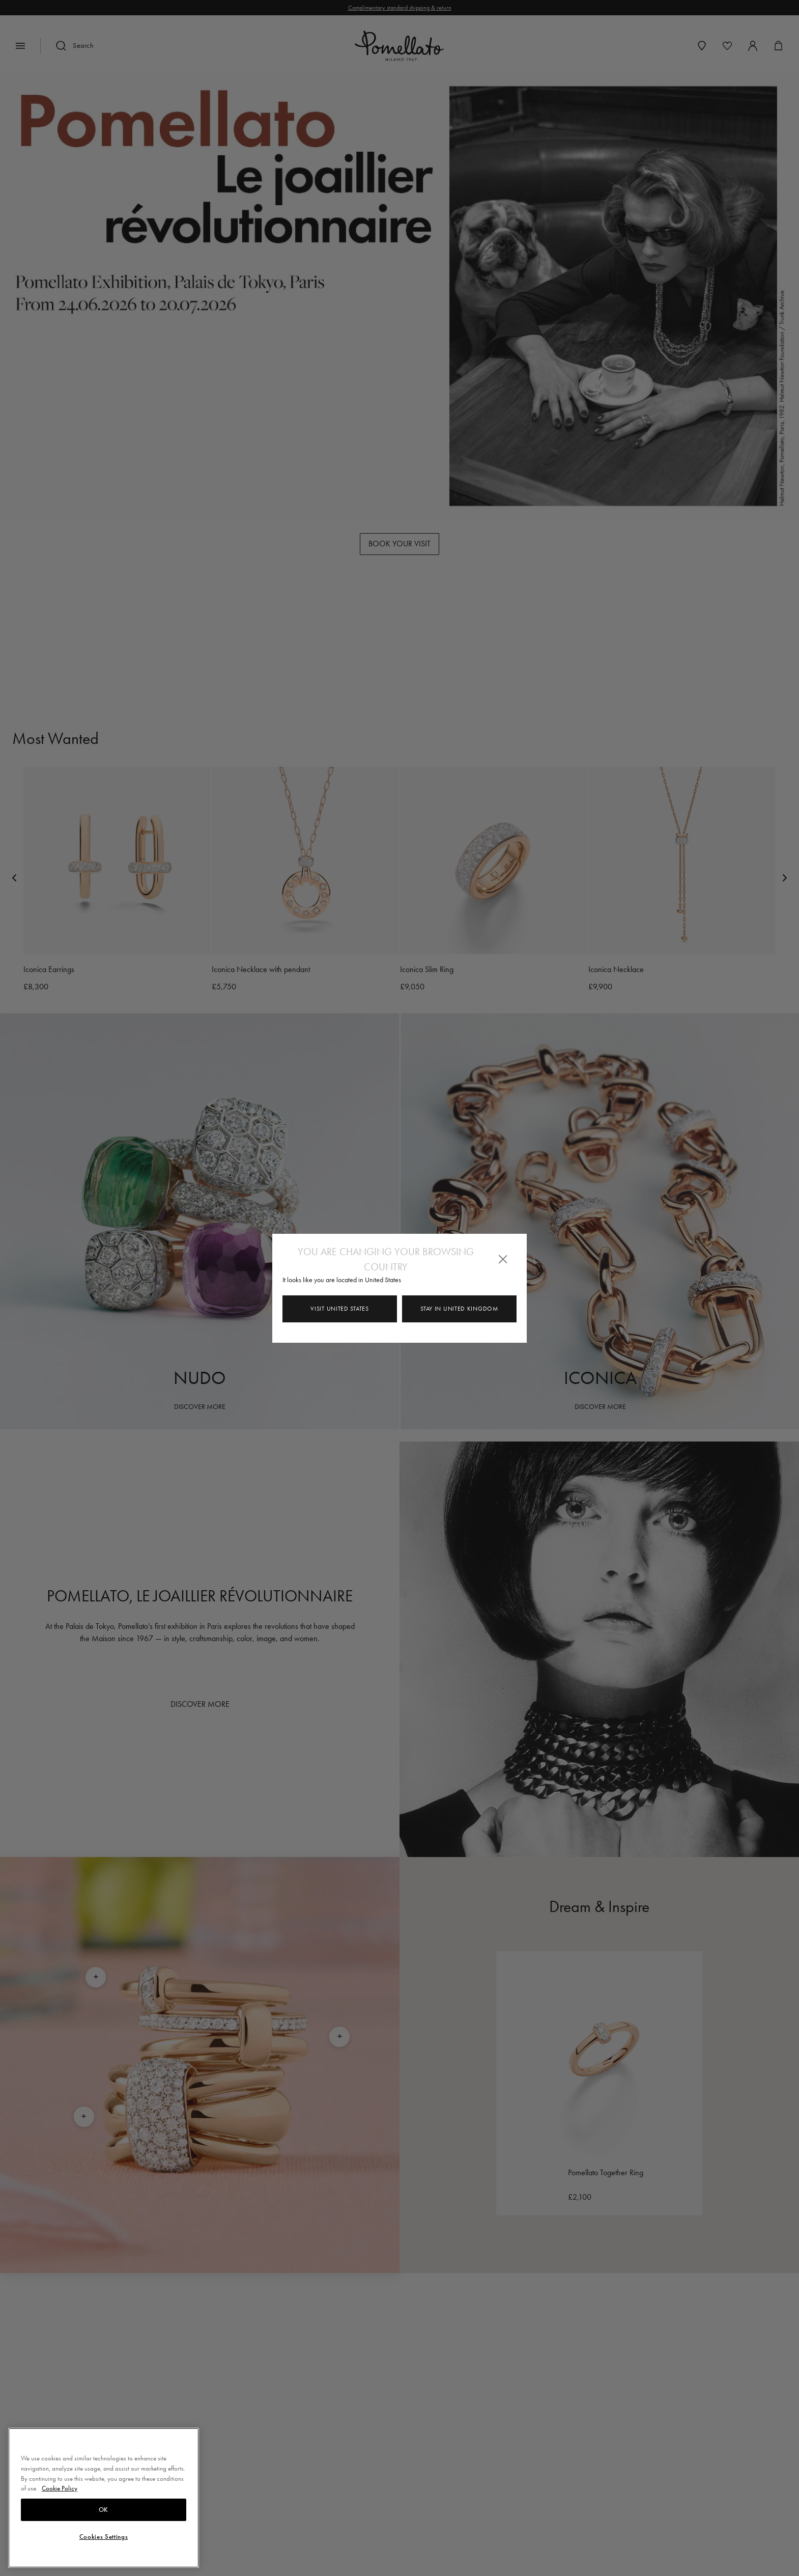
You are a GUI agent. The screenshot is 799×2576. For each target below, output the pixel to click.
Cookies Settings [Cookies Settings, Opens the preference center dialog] (103, 2537)
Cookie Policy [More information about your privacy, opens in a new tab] (59, 2488)
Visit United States (339, 1308)
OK (103, 2510)
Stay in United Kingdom (459, 1308)
